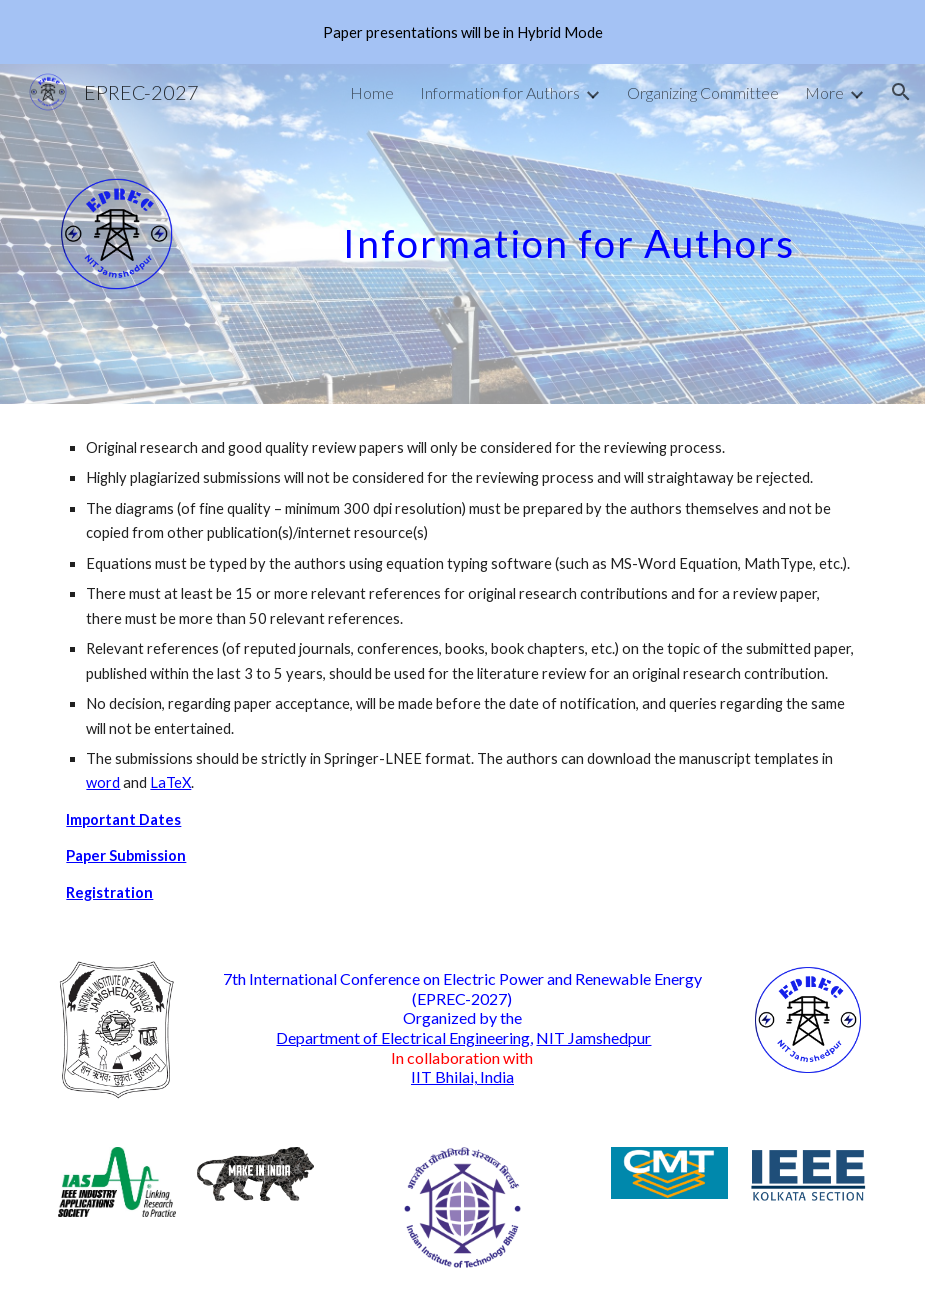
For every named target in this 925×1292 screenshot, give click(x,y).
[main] (601, 225)
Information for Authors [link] (500, 92)
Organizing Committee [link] (703, 92)
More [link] (824, 92)
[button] (901, 92)
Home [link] (372, 92)
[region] (462, 32)
